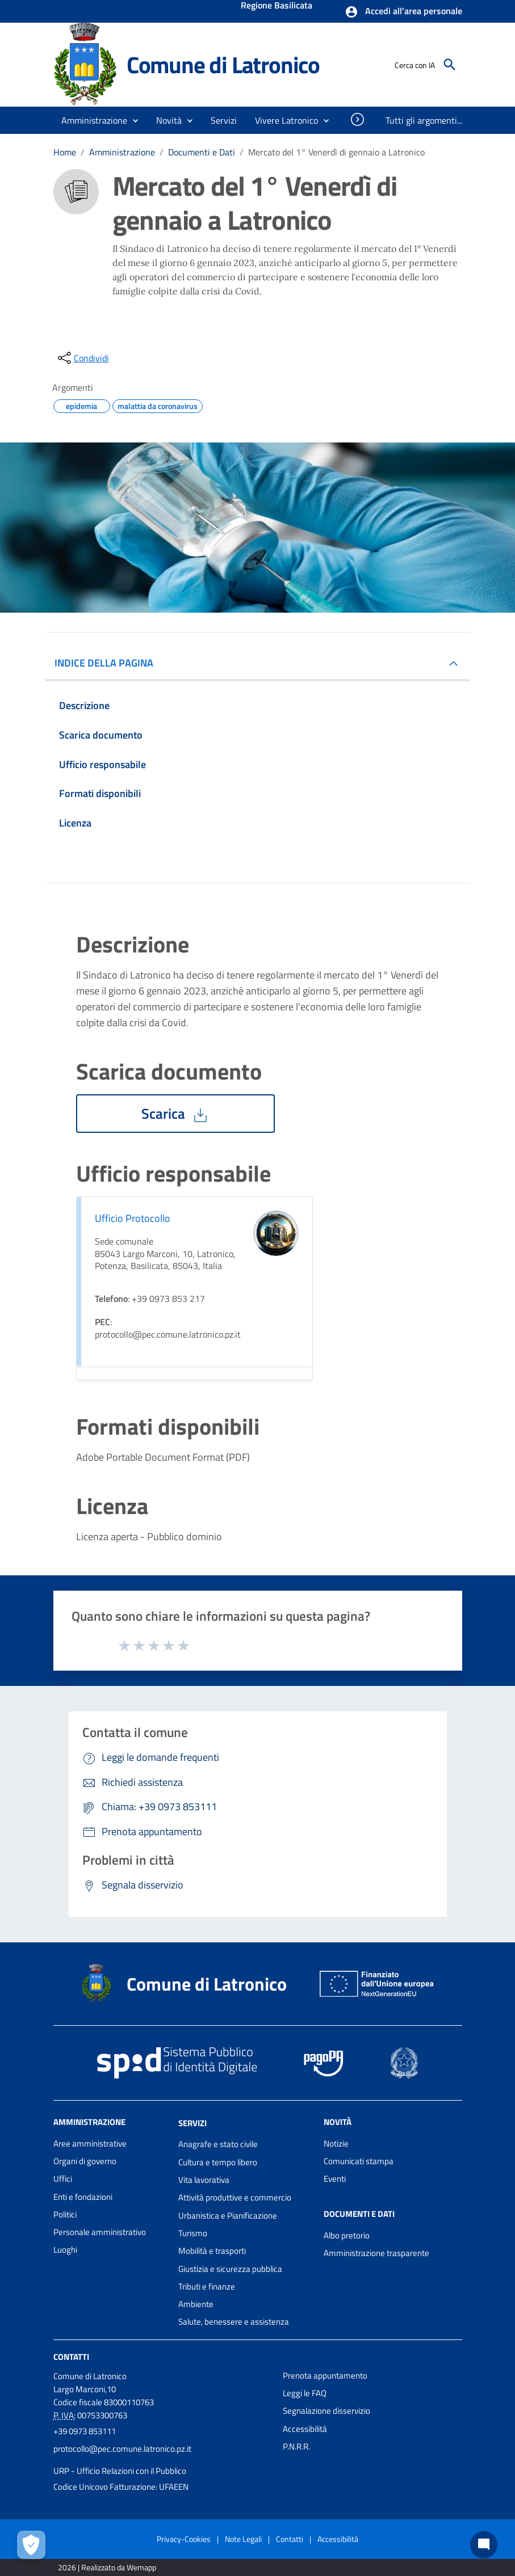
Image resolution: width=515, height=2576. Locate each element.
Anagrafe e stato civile (218, 2144)
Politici (65, 2214)
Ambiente (195, 2304)
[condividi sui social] (82, 358)
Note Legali (243, 2539)
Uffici (62, 2178)
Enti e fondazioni (82, 2196)
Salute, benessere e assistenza (233, 2321)
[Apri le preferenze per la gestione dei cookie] (31, 2545)
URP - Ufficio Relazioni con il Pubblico (119, 2470)
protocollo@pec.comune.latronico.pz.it (122, 2448)
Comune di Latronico (223, 64)
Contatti (71, 2356)
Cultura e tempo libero (217, 2162)
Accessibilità (305, 2428)
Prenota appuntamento (325, 2375)
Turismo (192, 2233)
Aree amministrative (90, 2143)
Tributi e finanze (206, 2286)
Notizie (336, 2143)
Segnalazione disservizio (326, 2410)
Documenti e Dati (201, 152)
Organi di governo (84, 2161)
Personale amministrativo (99, 2231)
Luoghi (65, 2249)
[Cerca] (449, 64)
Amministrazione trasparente (376, 2252)
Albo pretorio (347, 2235)
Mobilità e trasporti (212, 2250)
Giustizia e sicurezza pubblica (230, 2268)
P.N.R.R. (296, 2446)
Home (64, 152)
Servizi (192, 2122)
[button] (403, 12)
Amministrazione (122, 152)
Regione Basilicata (276, 6)
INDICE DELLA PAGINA (108, 663)
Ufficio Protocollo (132, 1218)
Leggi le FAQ (304, 2393)
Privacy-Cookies (184, 2539)
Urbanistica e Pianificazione (227, 2215)
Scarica (175, 1113)
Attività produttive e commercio (234, 2197)
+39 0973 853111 (84, 2431)
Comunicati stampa (358, 2161)
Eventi (335, 2178)
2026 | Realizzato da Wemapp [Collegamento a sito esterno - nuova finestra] (107, 2567)
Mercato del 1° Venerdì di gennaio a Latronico (336, 152)
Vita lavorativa (203, 2179)
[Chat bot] (484, 2545)
